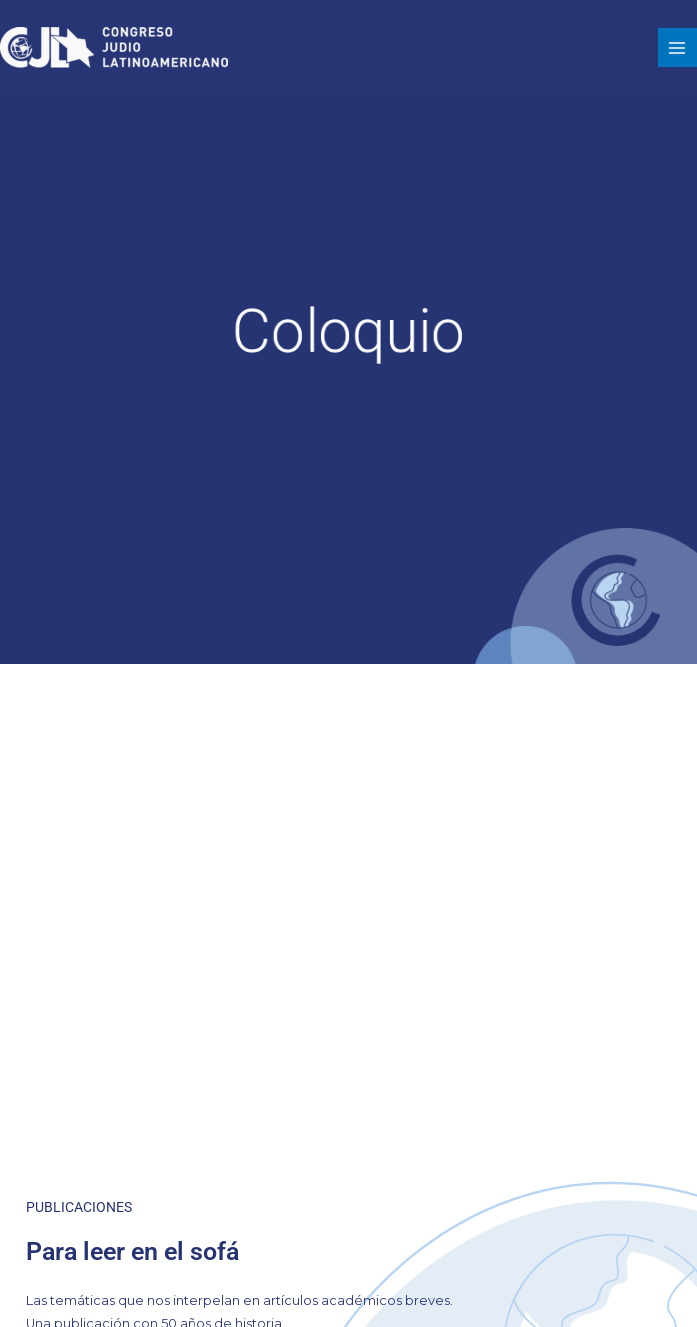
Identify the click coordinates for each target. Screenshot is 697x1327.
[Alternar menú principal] (677, 47)
